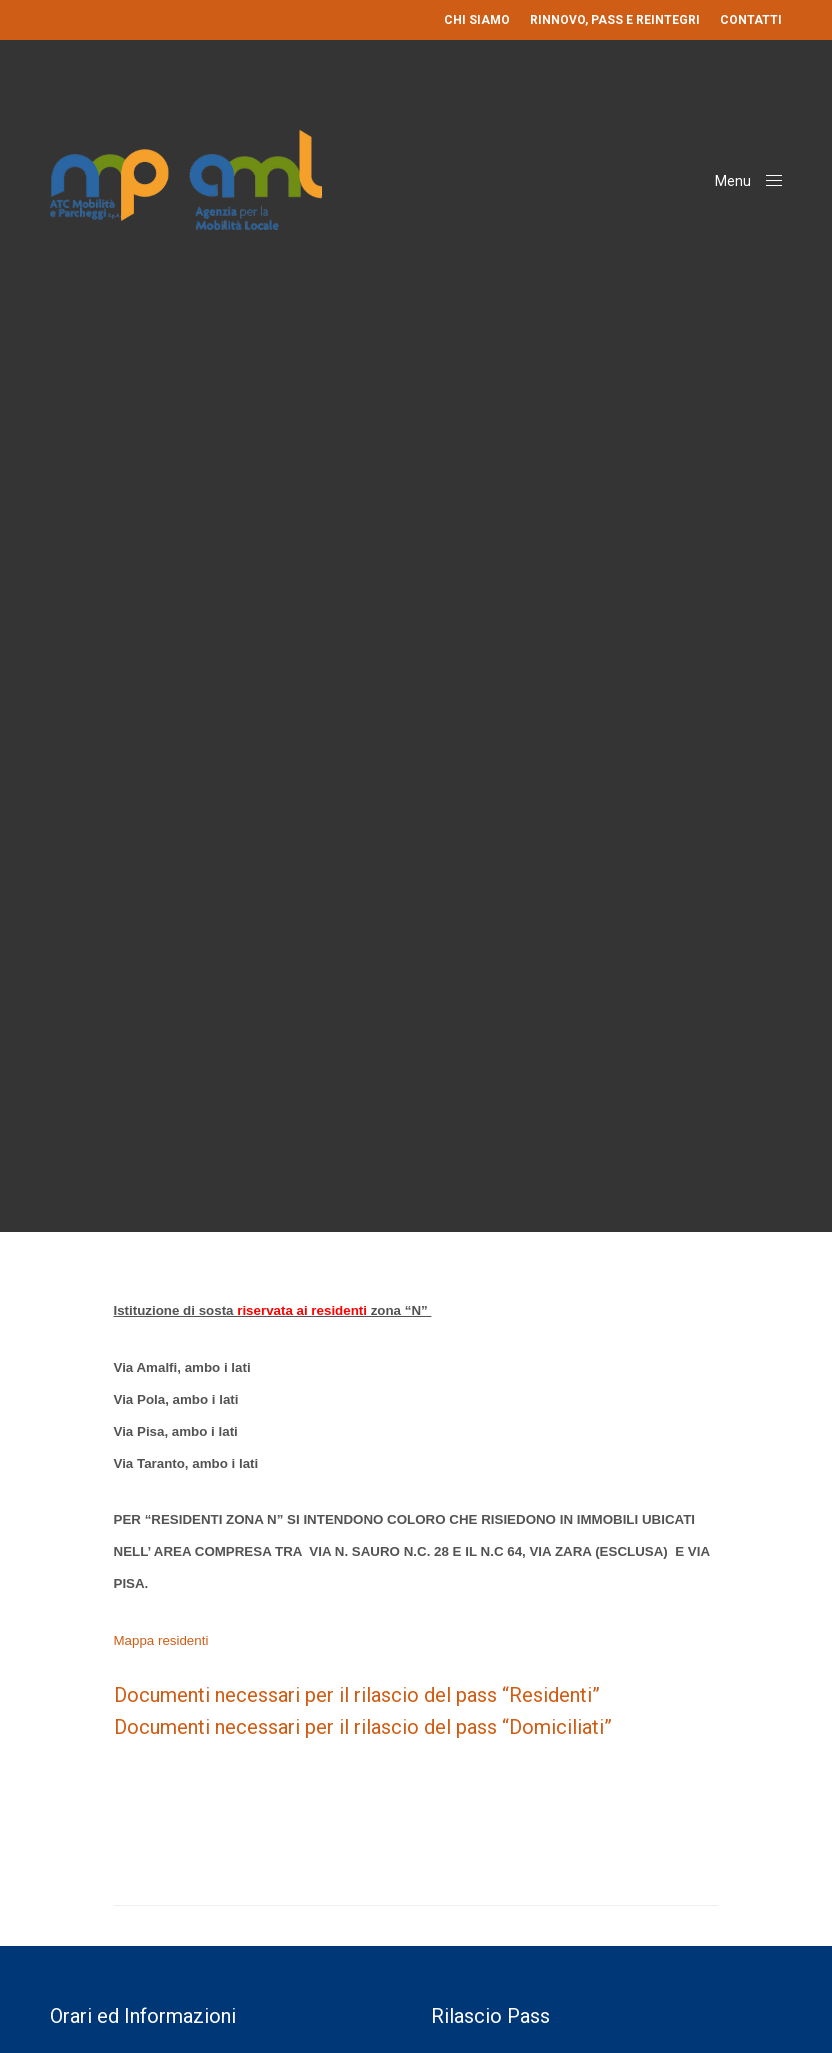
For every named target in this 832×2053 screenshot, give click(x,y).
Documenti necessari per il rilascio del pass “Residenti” (357, 1695)
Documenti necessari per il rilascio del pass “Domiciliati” (363, 1727)
